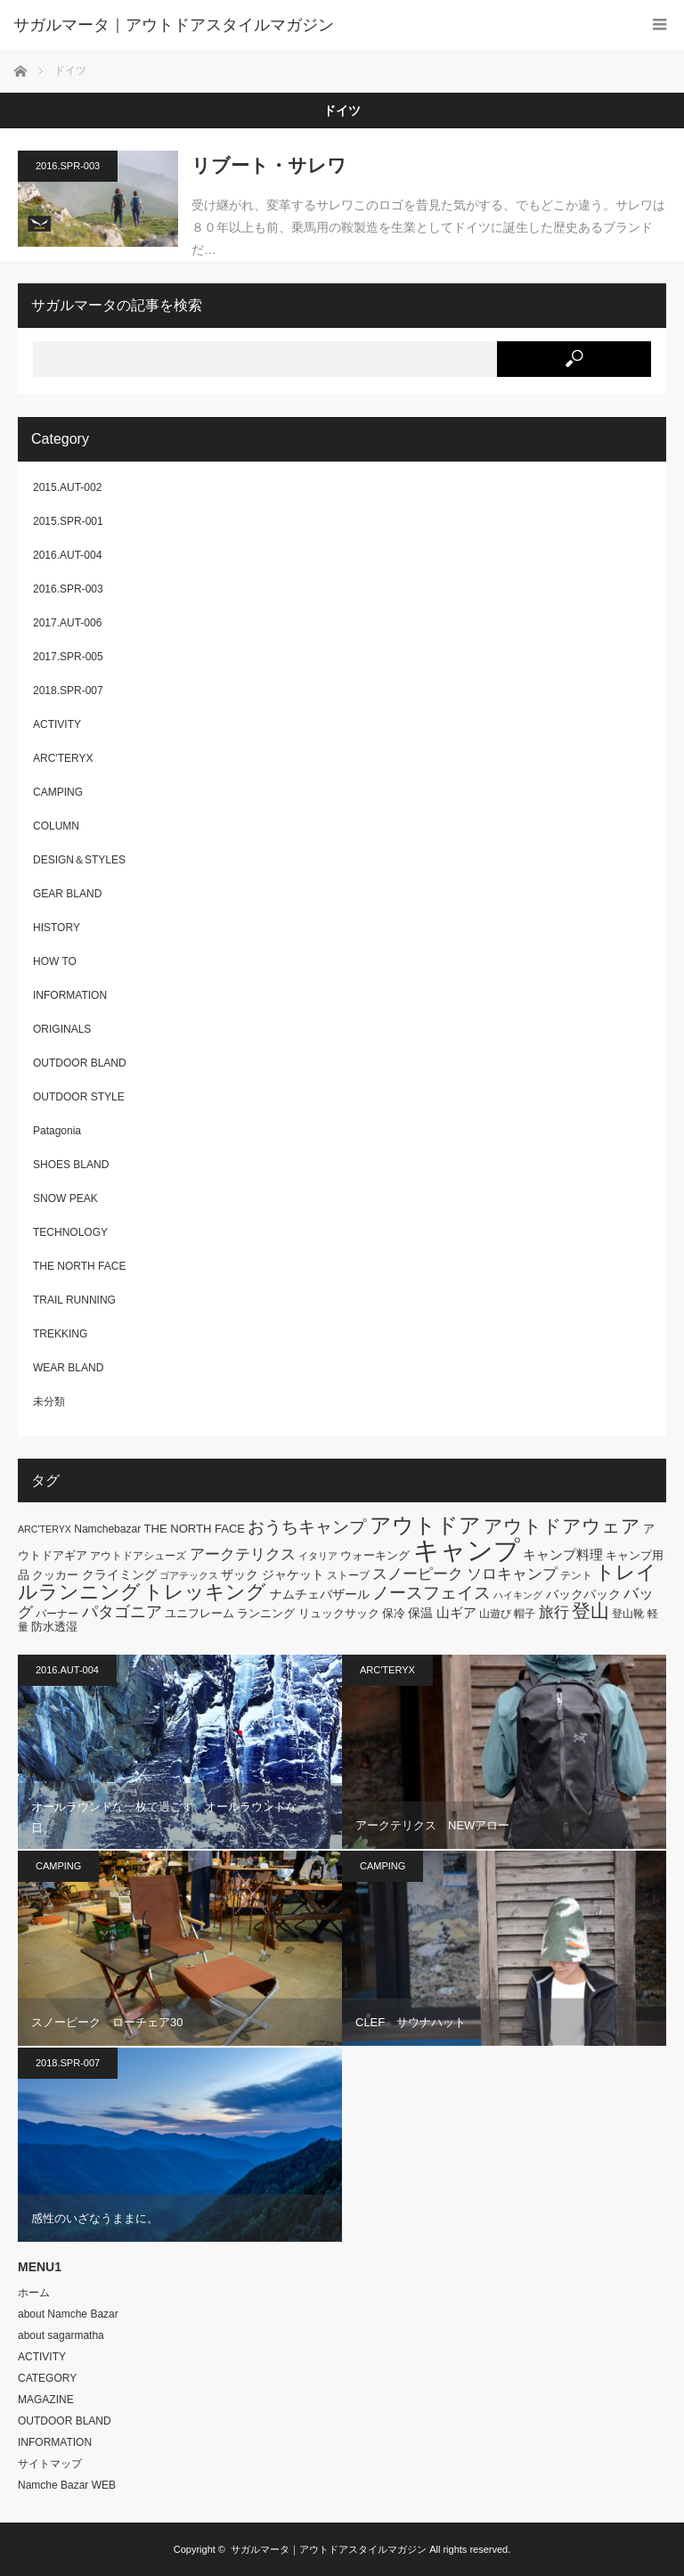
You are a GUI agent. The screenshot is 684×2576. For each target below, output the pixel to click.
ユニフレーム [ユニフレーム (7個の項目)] (199, 1613)
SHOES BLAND (71, 1164)
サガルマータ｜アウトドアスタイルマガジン (329, 2549)
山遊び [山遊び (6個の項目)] (495, 1613)
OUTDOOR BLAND (79, 1063)
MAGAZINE (46, 2399)
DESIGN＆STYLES (79, 860)
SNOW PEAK (65, 1198)
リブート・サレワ (268, 165)
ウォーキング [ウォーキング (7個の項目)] (375, 1555)
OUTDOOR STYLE (79, 1097)
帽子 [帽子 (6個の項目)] (524, 1613)
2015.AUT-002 (67, 487)
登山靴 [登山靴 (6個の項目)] (628, 1613)
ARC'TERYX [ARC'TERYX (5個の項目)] (44, 1529)
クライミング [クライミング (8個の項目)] (119, 1574)
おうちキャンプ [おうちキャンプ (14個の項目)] (307, 1526)
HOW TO (55, 961)
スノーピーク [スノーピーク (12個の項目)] (417, 1573)
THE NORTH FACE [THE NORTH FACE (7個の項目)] (194, 1528)
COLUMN (56, 826)
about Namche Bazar (68, 2314)
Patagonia (57, 1130)
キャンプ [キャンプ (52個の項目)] (466, 1550)
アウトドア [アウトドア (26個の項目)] (425, 1525)
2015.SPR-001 (68, 521)
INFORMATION (70, 995)
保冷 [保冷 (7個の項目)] (393, 1613)
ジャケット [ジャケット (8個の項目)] (293, 1574)
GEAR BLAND (67, 893)
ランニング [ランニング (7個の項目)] (266, 1613)
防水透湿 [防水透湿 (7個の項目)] (54, 1626)
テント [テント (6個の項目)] (576, 1575)
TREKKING (60, 1334)
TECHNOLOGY (70, 1232)
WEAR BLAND (68, 1368)
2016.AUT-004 (67, 555)
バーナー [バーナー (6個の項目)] (57, 1613)
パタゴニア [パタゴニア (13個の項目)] (122, 1612)
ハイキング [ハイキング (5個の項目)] (517, 1595)
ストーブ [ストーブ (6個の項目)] (348, 1575)
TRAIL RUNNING (74, 1300)
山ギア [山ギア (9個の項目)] (456, 1612)
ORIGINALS (62, 1029)
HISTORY (56, 927)
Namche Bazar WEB (67, 2485)
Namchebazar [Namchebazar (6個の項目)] (107, 1529)
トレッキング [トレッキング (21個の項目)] (204, 1592)
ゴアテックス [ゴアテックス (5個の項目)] (188, 1575)
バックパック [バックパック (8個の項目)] (583, 1594)
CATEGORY (47, 2378)
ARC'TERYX (63, 758)
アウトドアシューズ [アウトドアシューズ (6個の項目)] (138, 1556)
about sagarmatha (61, 2335)
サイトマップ (50, 2463)
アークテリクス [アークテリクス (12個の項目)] (243, 1554)
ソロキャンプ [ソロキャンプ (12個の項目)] (512, 1573)
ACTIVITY (57, 724)
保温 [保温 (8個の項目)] (420, 1613)
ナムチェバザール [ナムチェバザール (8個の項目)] (320, 1594)
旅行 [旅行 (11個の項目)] (554, 1612)
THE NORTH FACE (79, 1266)
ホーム (34, 2292)
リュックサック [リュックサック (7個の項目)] (338, 1613)
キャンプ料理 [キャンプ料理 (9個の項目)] (563, 1554)
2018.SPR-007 (68, 690)
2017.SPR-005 (68, 656)
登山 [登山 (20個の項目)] (590, 1611)
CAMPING (58, 792)
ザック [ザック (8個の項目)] (239, 1574)
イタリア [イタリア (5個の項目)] (318, 1555)
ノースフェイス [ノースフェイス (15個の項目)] (431, 1592)
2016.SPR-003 (68, 165)
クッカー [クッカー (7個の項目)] (55, 1575)
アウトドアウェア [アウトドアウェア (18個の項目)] (562, 1526)
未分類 (49, 1401)
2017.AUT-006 (67, 623)
